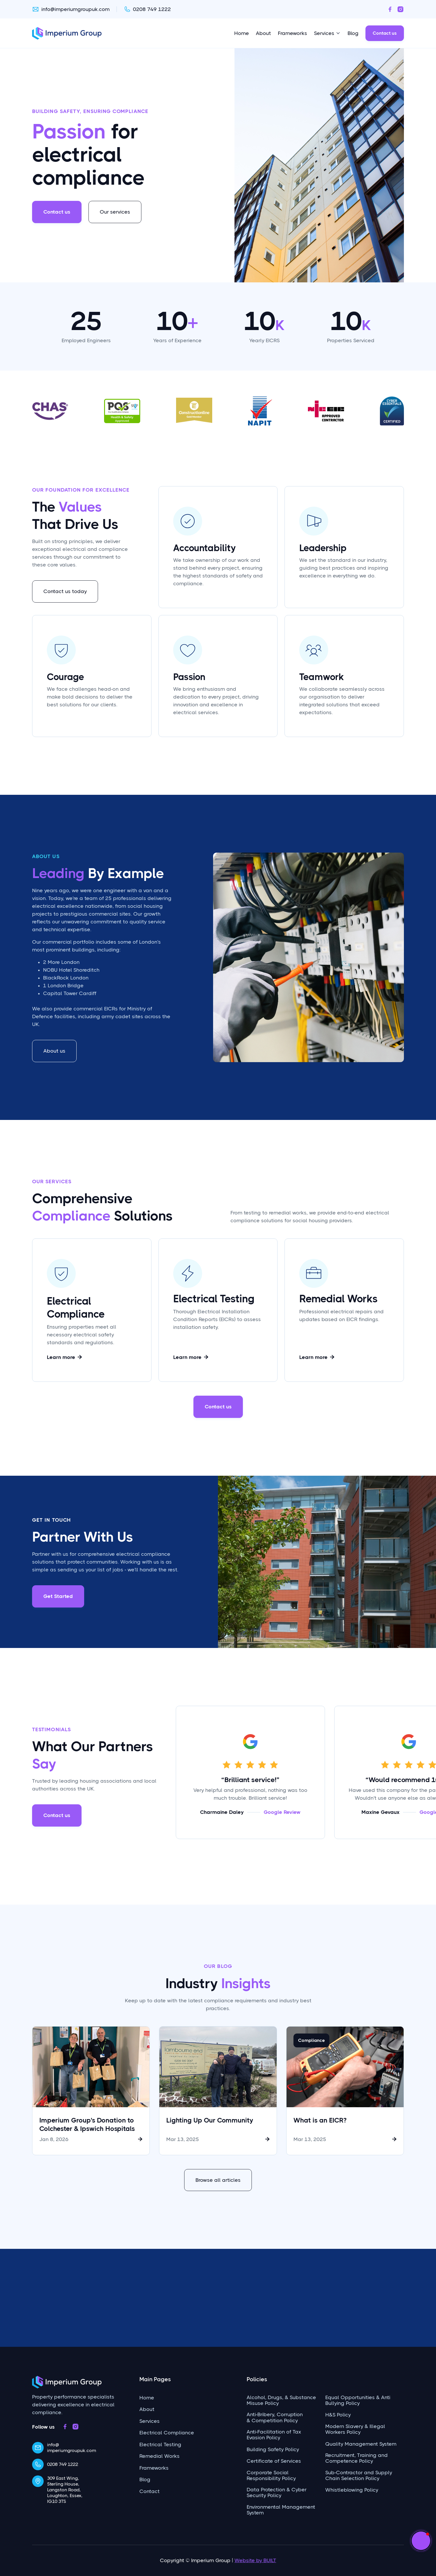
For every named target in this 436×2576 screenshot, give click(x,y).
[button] (421, 2540)
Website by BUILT (255, 2560)
